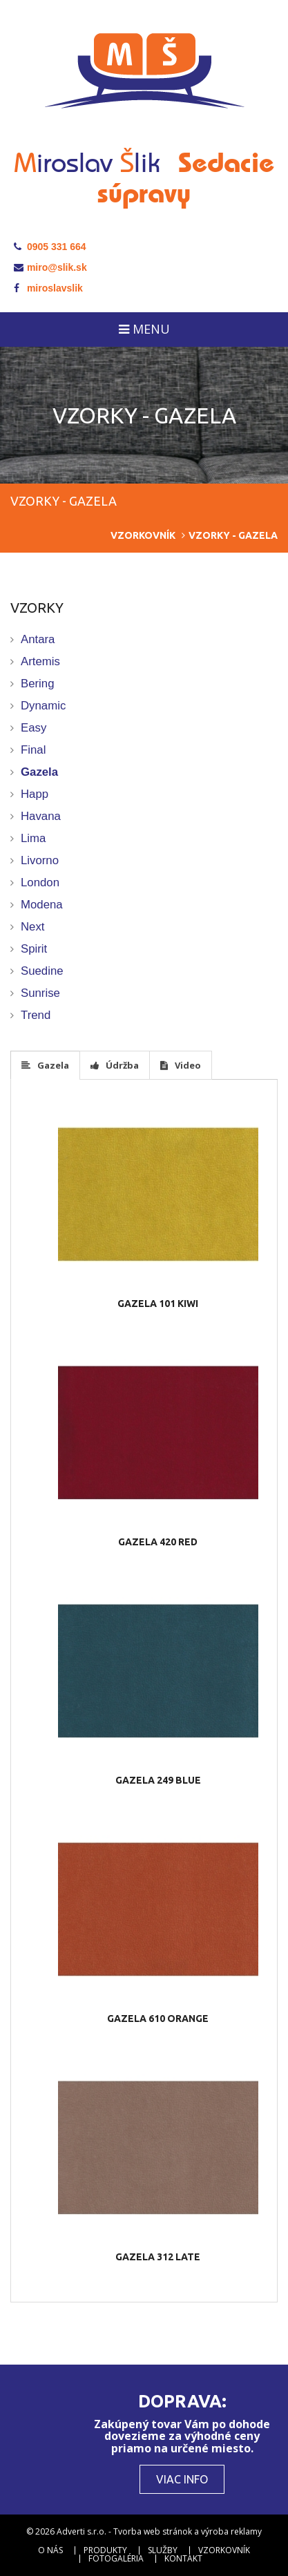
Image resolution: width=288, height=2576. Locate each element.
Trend (35, 1015)
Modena (42, 904)
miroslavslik (48, 288)
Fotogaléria (116, 2559)
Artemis (40, 661)
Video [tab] (180, 1065)
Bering (38, 683)
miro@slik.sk (50, 267)
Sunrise (40, 993)
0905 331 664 (50, 246)
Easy (33, 727)
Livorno (40, 860)
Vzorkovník (143, 535)
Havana (41, 816)
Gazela (39, 772)
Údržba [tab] (114, 1065)
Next (33, 926)
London (40, 882)
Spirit (34, 948)
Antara (38, 639)
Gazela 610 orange (158, 2018)
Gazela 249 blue (158, 1780)
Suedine (42, 970)
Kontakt (183, 2559)
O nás (50, 2550)
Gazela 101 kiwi (157, 1303)
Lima (33, 838)
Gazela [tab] (45, 1065)
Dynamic (43, 705)
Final (33, 749)
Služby (162, 2550)
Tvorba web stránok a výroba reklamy (187, 2531)
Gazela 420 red (158, 1541)
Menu (144, 329)
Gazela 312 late (157, 2256)
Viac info (182, 2479)
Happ (34, 794)
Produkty (105, 2550)
